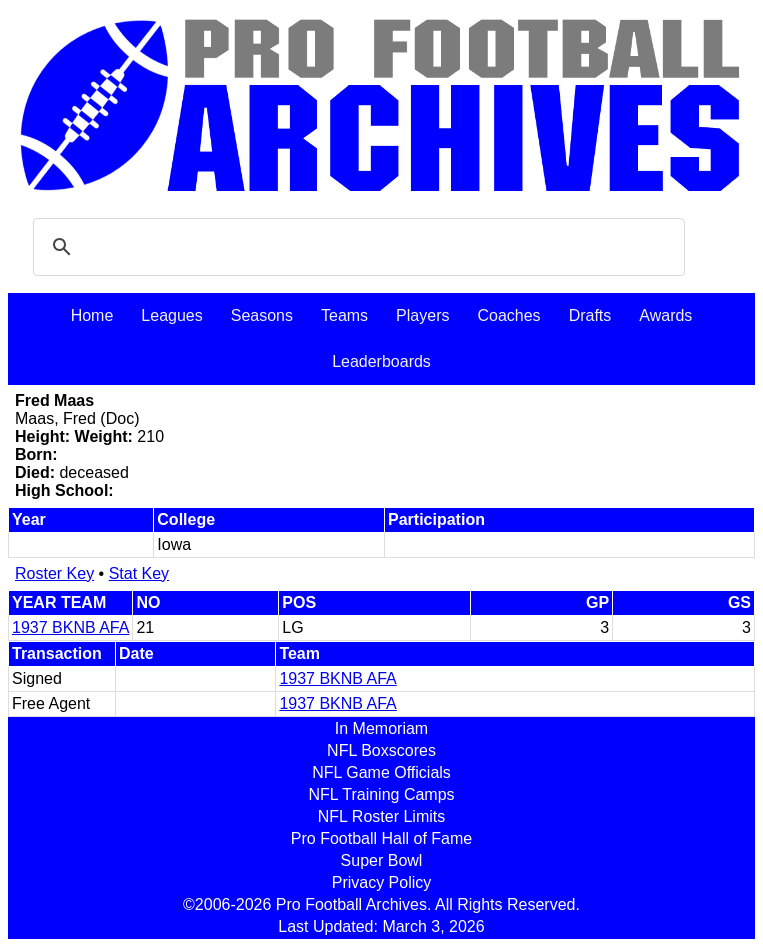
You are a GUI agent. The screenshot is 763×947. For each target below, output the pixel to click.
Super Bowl (382, 860)
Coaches (508, 315)
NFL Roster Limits (381, 816)
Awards (665, 315)
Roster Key (54, 573)
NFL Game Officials (381, 772)
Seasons (262, 315)
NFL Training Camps (381, 794)
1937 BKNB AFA (70, 627)
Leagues (171, 315)
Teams (344, 315)
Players (422, 315)
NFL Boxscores (381, 750)
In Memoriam (381, 728)
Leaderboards (381, 361)
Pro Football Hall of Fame (381, 838)
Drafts (590, 315)
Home (92, 315)
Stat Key (139, 573)
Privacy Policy (382, 882)
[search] (356, 247)
